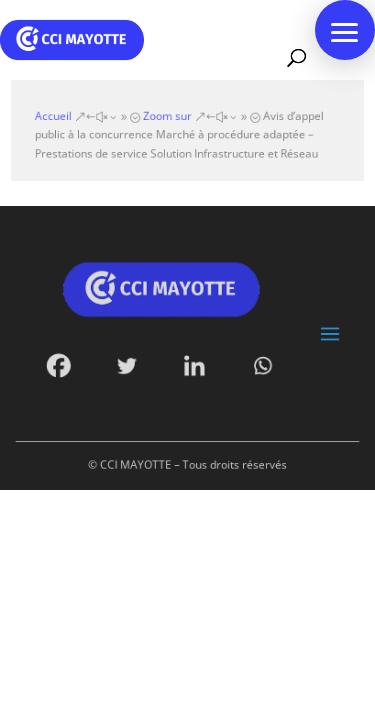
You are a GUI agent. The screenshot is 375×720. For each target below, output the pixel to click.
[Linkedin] (194, 363)
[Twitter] (129, 363)
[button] (345, 30)
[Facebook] (64, 363)
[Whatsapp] (258, 363)
